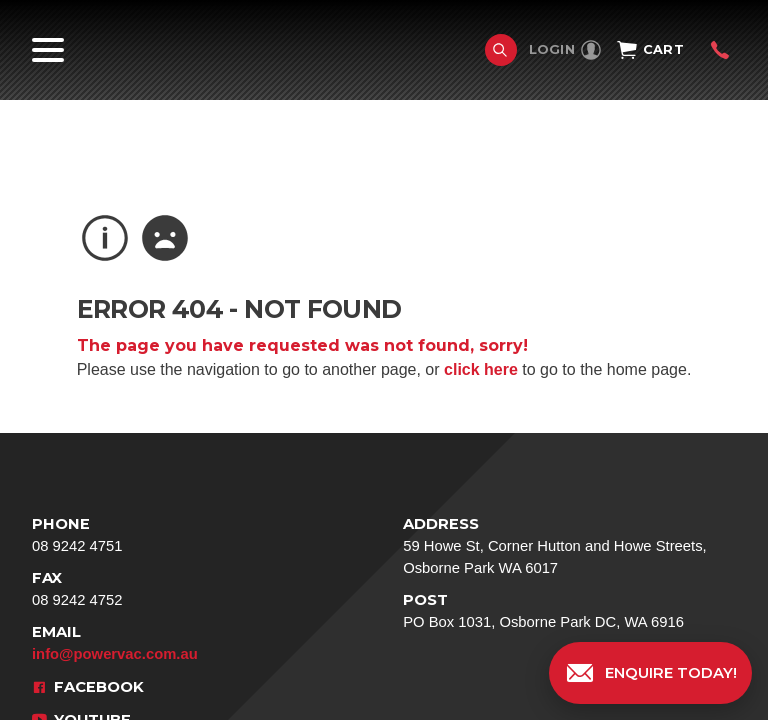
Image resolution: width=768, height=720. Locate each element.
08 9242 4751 (179, 533)
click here (481, 369)
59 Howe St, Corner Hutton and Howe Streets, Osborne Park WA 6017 (569, 544)
